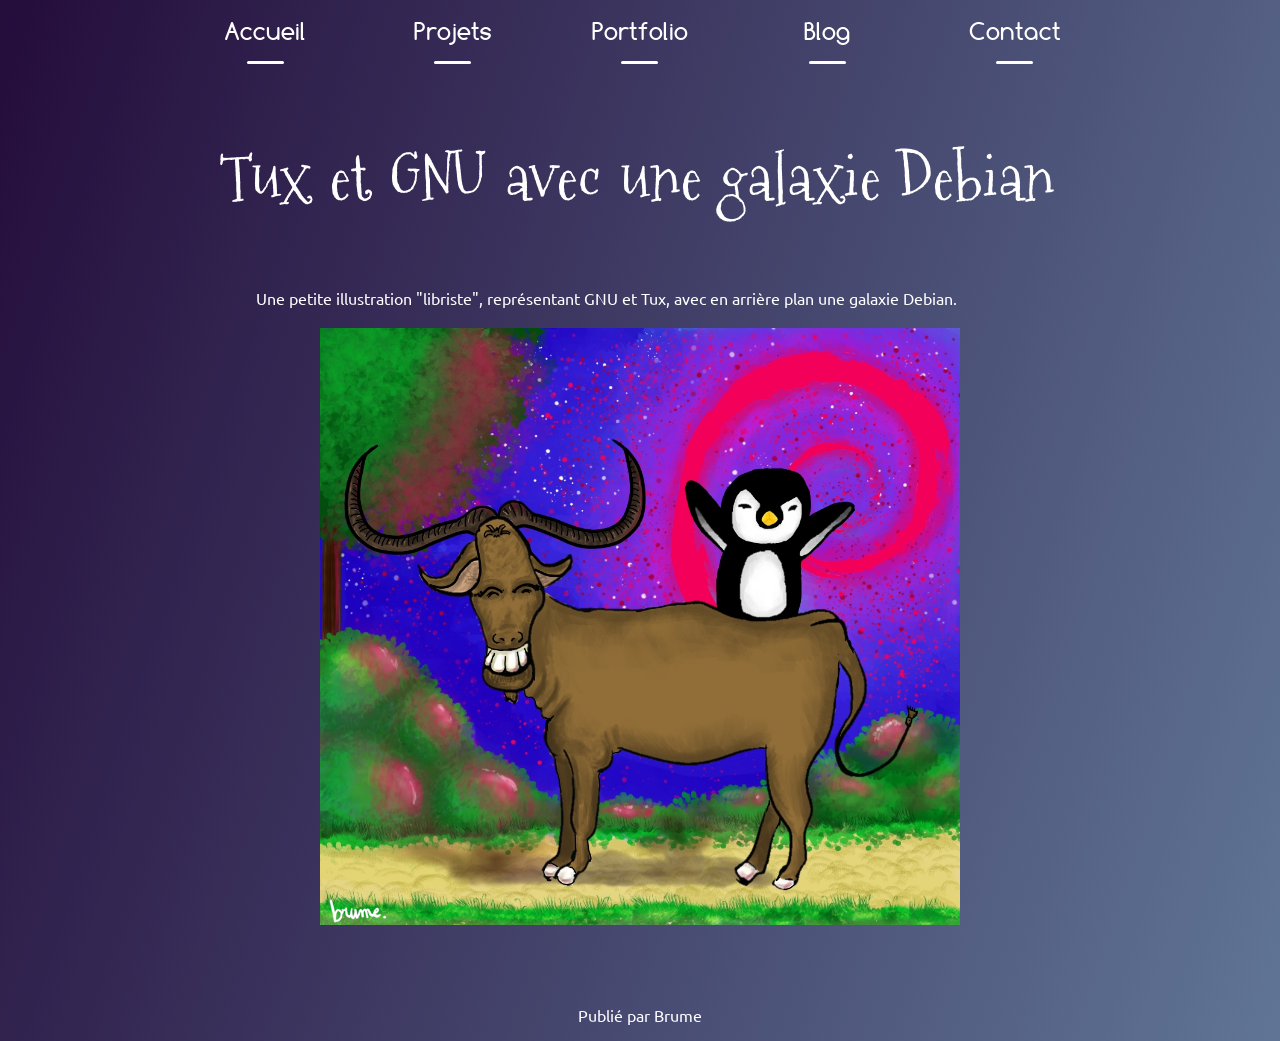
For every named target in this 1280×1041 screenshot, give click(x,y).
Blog (827, 31)
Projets (453, 31)
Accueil (265, 31)
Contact (1014, 31)
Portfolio (640, 31)
